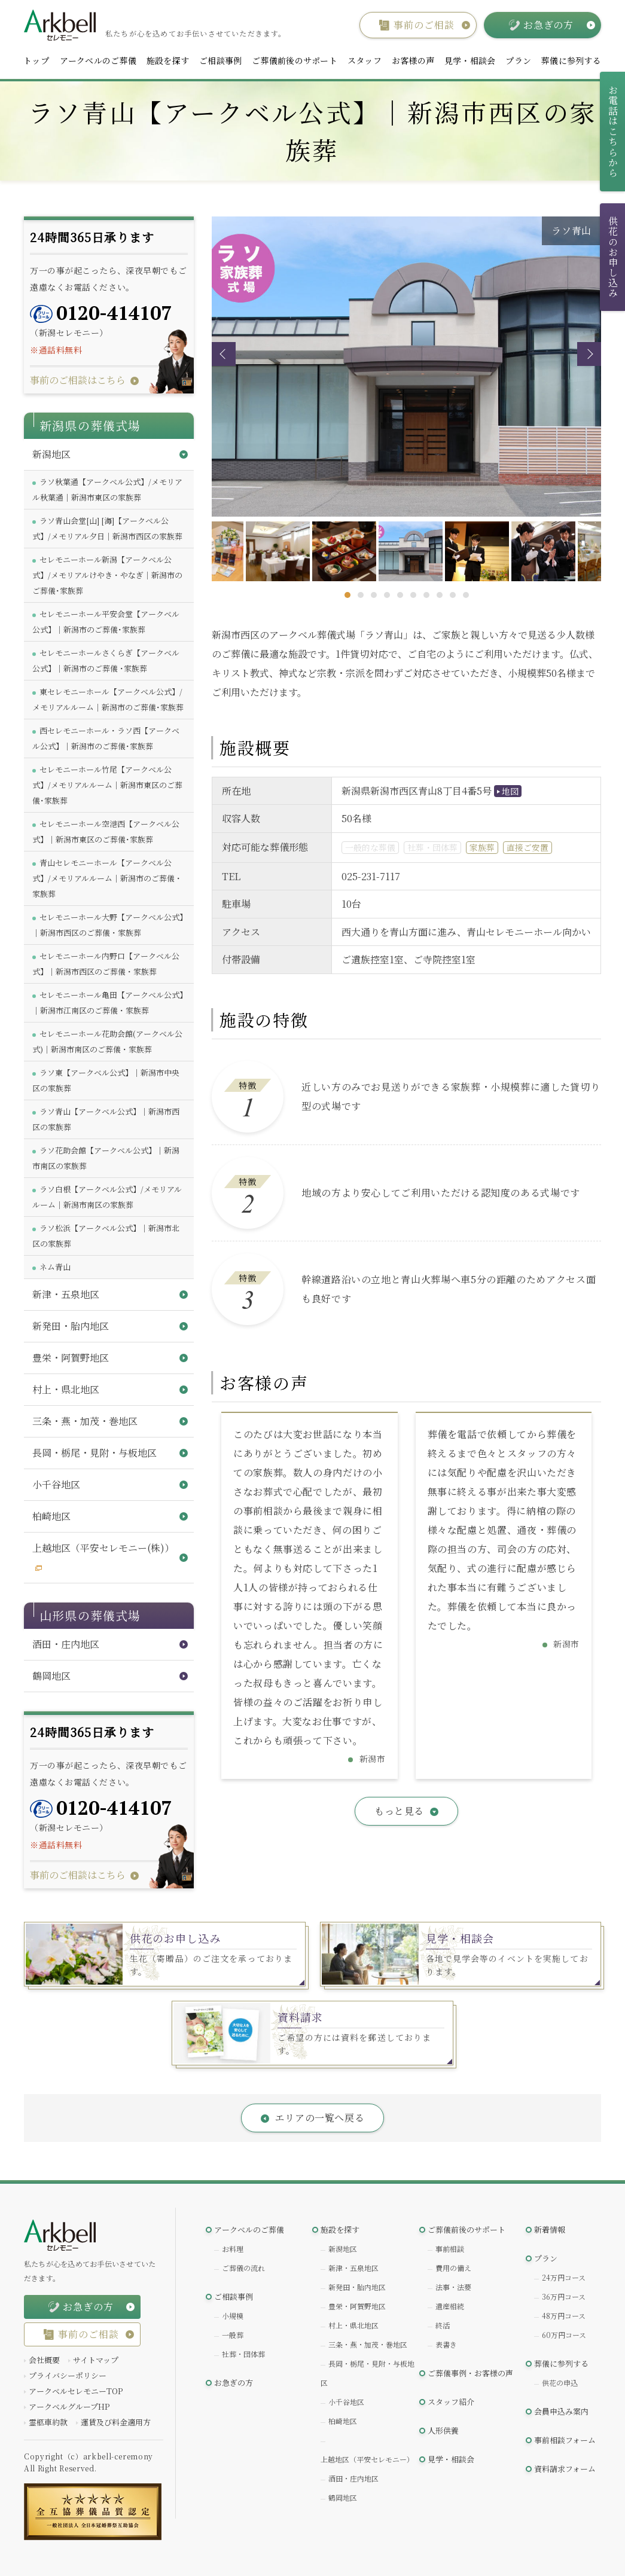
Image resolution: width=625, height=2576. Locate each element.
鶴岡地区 (342, 2497)
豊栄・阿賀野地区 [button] (70, 1358)
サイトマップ (95, 2360)
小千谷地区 (346, 2402)
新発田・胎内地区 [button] (70, 1326)
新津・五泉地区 (353, 2268)
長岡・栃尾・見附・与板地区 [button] (94, 1453)
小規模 (232, 2316)
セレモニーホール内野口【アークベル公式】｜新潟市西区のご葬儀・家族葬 (105, 963)
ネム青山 (55, 1266)
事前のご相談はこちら (78, 380)
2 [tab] (361, 595)
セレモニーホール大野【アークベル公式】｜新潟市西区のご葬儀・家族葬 (108, 924)
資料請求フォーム (565, 2468)
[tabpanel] (408, 551)
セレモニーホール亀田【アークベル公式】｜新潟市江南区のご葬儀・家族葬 (108, 1002)
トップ (36, 60)
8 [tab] (440, 595)
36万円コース (564, 2296)
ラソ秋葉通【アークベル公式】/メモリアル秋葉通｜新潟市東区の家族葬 (107, 489)
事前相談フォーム (565, 2440)
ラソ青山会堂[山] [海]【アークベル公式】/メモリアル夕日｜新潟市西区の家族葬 (107, 528)
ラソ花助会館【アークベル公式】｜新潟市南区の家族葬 (105, 1157)
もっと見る (399, 1811)
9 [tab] (453, 595)
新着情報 (549, 2229)
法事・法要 (453, 2287)
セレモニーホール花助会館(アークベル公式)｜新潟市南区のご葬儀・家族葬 (107, 1041)
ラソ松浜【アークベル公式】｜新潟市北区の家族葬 (105, 1235)
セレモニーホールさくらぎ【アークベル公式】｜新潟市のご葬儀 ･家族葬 (105, 660)
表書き (446, 2344)
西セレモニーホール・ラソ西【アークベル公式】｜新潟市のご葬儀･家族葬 (105, 738)
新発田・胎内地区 (357, 2287)
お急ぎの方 (233, 2382)
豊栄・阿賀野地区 (357, 2306)
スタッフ (364, 60)
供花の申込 (560, 2382)
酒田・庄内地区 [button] (65, 1644)
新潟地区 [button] (51, 454)
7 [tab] (426, 595)
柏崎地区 (342, 2421)
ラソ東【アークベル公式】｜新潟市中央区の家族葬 (105, 1080)
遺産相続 (449, 2306)
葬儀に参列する (571, 60)
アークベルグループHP (69, 2406)
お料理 (232, 2249)
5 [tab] (400, 595)
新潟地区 (342, 2249)
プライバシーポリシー (67, 2375)
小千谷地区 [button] (56, 1484)
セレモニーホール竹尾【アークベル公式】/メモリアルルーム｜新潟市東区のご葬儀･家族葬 (107, 785)
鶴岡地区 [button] (51, 1676)
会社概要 (44, 2360)
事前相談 (449, 2249)
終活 (442, 2325)
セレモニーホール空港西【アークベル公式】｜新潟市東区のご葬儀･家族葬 (105, 831)
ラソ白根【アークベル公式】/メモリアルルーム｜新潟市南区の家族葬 (107, 1196)
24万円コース (564, 2277)
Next (589, 354)
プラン (518, 60)
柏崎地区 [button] (51, 1516)
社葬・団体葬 (243, 2354)
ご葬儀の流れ (243, 2268)
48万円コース (564, 2316)
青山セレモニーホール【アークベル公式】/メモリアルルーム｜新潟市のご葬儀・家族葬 (107, 878)
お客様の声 (413, 60)
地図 (510, 791)
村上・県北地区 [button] (65, 1389)
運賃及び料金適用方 (116, 2422)
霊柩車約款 (48, 2422)
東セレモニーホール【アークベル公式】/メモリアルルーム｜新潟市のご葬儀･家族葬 (108, 699)
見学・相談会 (470, 60)
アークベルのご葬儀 (98, 60)
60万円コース (564, 2335)
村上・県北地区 (353, 2325)
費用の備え (453, 2268)
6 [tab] (413, 595)
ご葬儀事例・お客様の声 (470, 2373)
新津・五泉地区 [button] (65, 1294)
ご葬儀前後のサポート (294, 60)
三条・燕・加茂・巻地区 (367, 2344)
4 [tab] (387, 595)
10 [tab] (466, 595)
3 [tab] (374, 595)
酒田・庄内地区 (353, 2478)
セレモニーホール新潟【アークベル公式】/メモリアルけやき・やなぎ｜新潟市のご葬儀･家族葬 (107, 575)
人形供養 (443, 2430)
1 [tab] (347, 595)
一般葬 (232, 2335)
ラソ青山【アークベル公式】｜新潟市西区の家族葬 (105, 1119)
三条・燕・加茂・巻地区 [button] (85, 1421)
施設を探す (168, 60)
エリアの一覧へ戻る (320, 2118)
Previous (224, 354)
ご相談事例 (220, 60)
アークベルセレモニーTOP (76, 2391)
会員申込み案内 (561, 2411)
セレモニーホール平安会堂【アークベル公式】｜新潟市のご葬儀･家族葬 (105, 621)
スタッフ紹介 (451, 2401)
